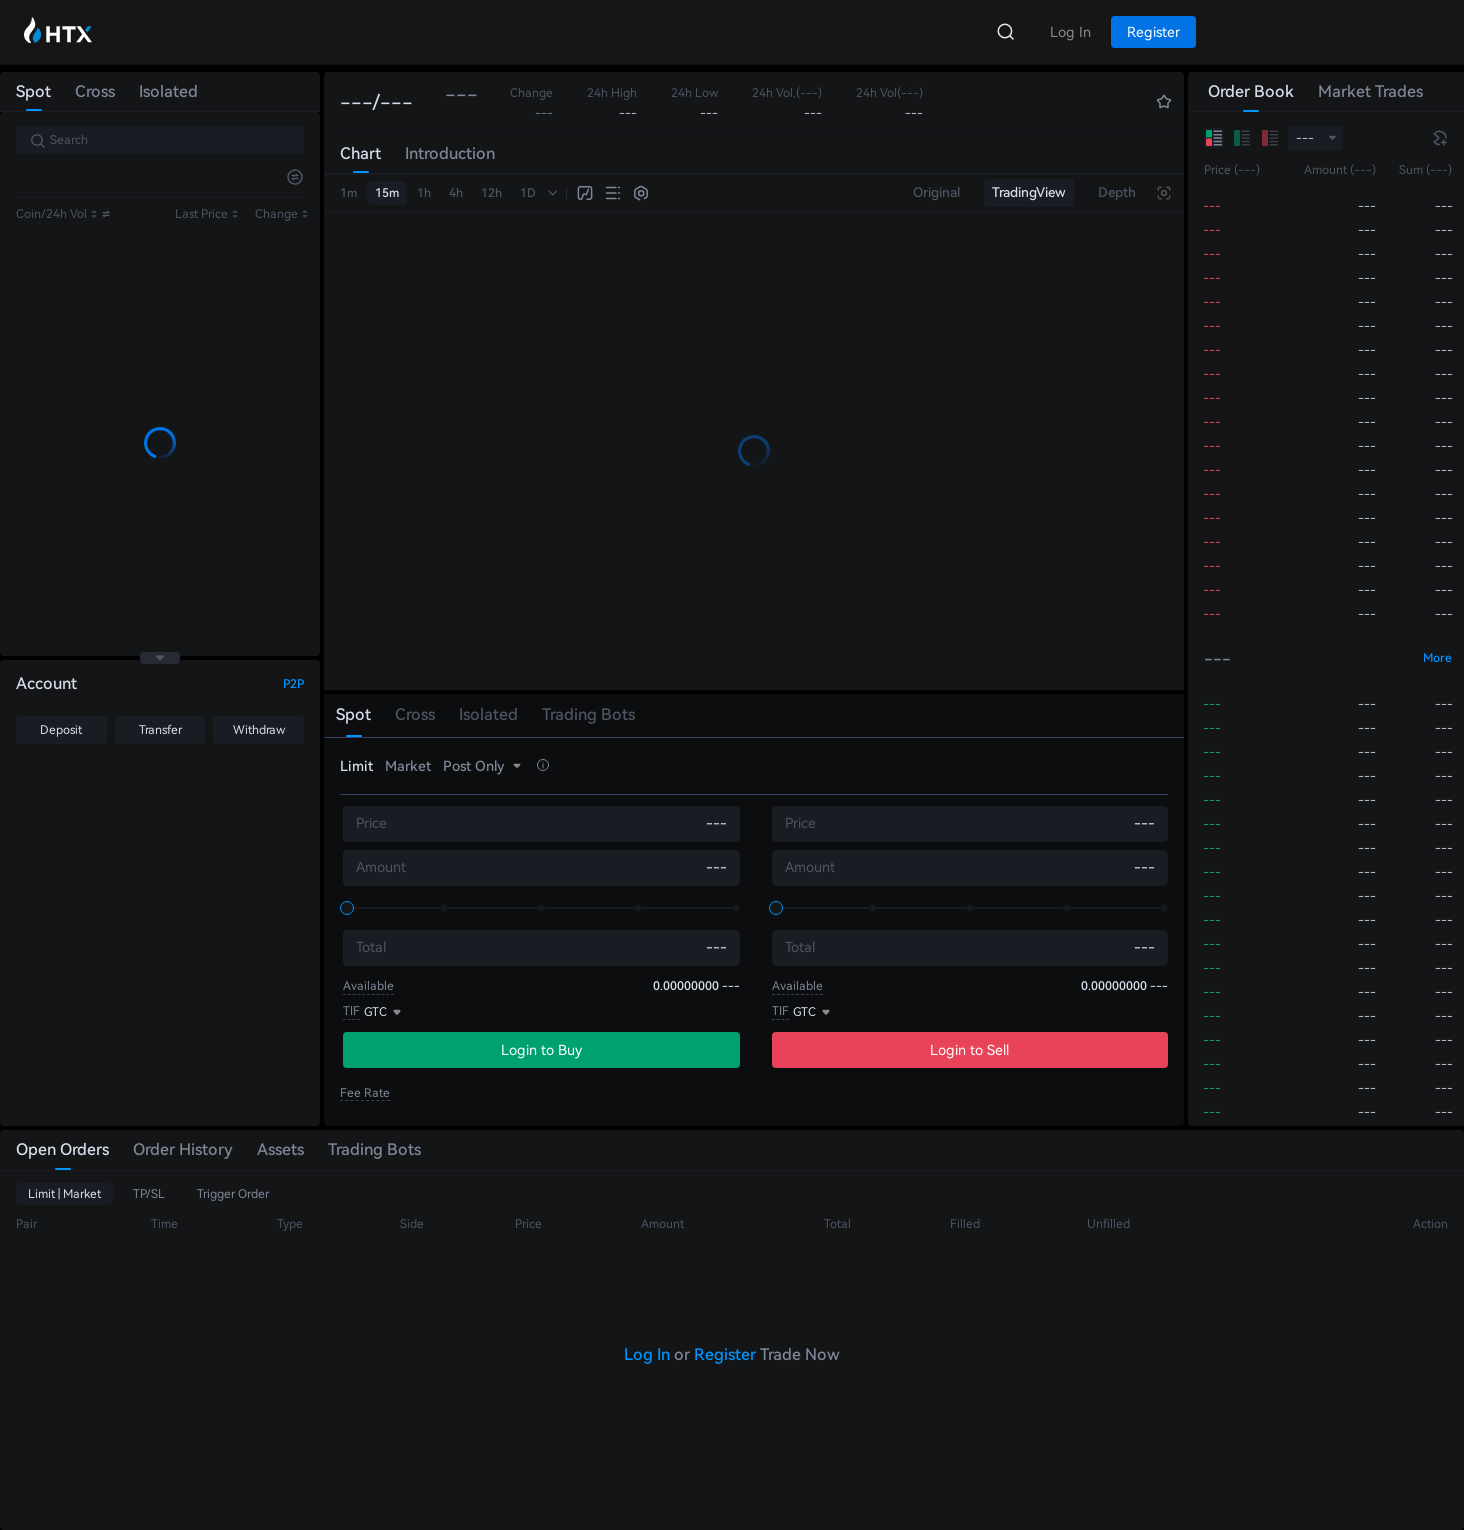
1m (348, 193)
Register (725, 1354)
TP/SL (149, 1194)
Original (936, 192)
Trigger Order (233, 1194)
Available (368, 986)
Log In (647, 1354)
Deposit (61, 730)
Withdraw (259, 730)
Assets (280, 1149)
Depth (1117, 192)
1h (424, 193)
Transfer (160, 730)
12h (491, 193)
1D (528, 193)
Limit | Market (64, 1194)
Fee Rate (365, 1093)
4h (456, 193)
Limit (356, 766)
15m (387, 193)
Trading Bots (374, 1149)
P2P (293, 684)
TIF (351, 1011)
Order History (183, 1149)
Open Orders (62, 1149)
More (1437, 658)
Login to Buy (541, 1050)
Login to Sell (969, 1050)
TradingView (1029, 192)
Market (408, 766)
